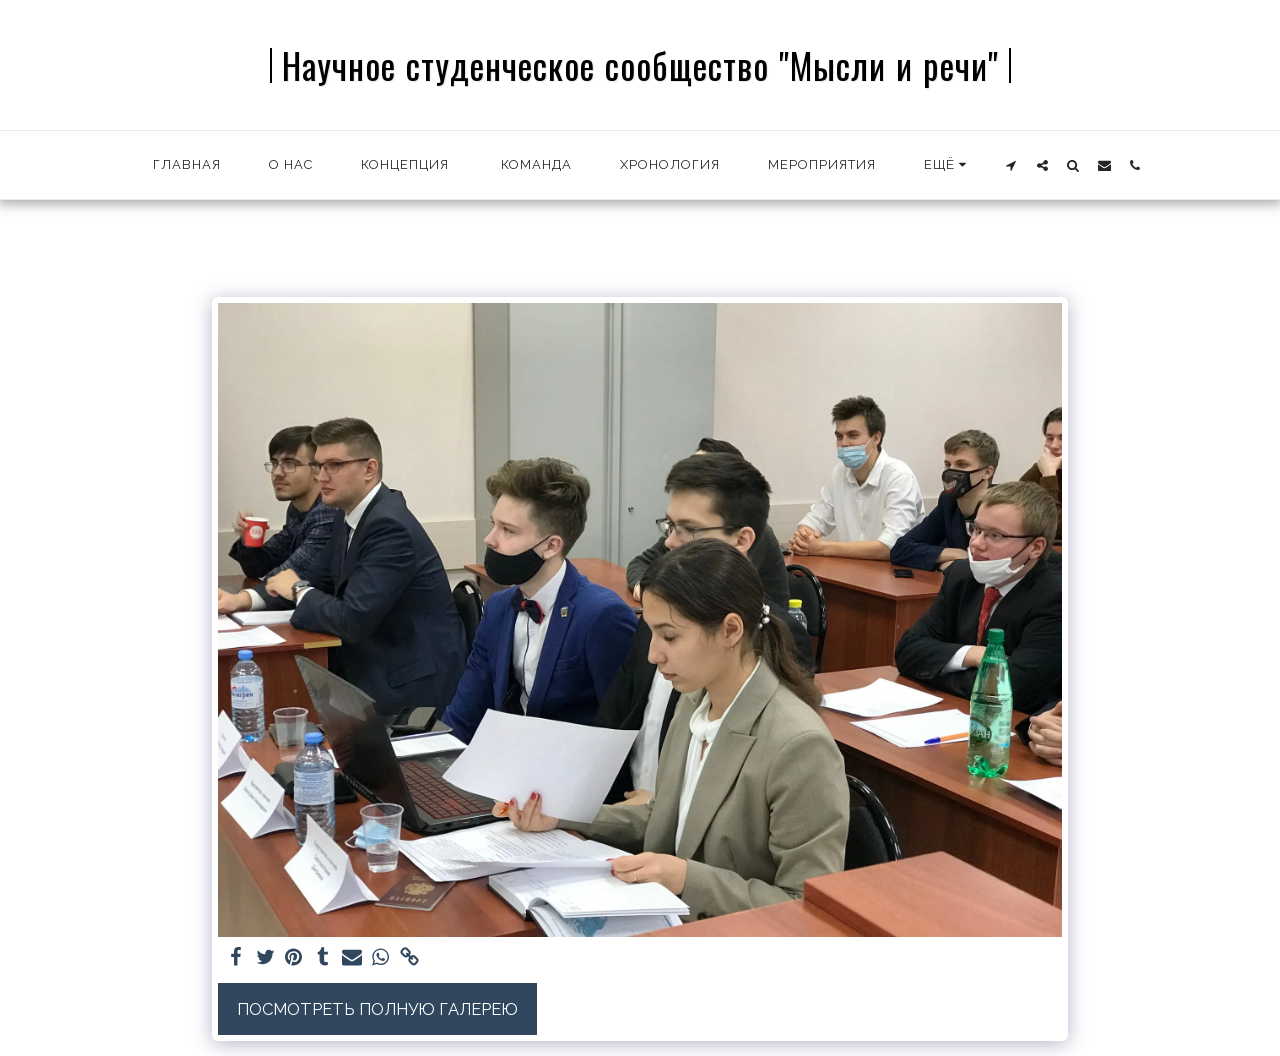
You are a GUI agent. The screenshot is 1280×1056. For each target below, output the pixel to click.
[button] (1011, 165)
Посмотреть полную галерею (377, 1009)
